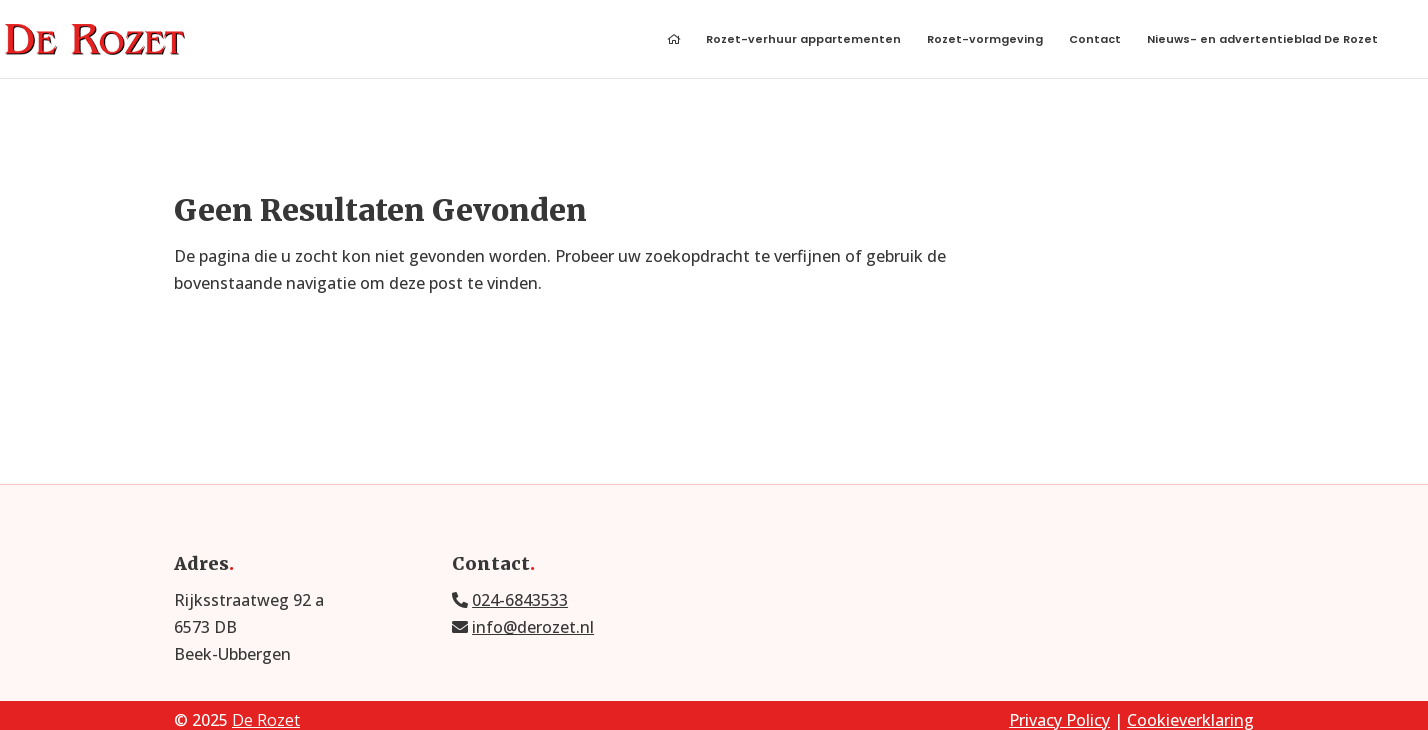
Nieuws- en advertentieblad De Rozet (1262, 40)
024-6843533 (520, 600)
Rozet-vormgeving (985, 40)
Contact (1095, 40)
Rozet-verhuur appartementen (803, 40)
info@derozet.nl (533, 627)
